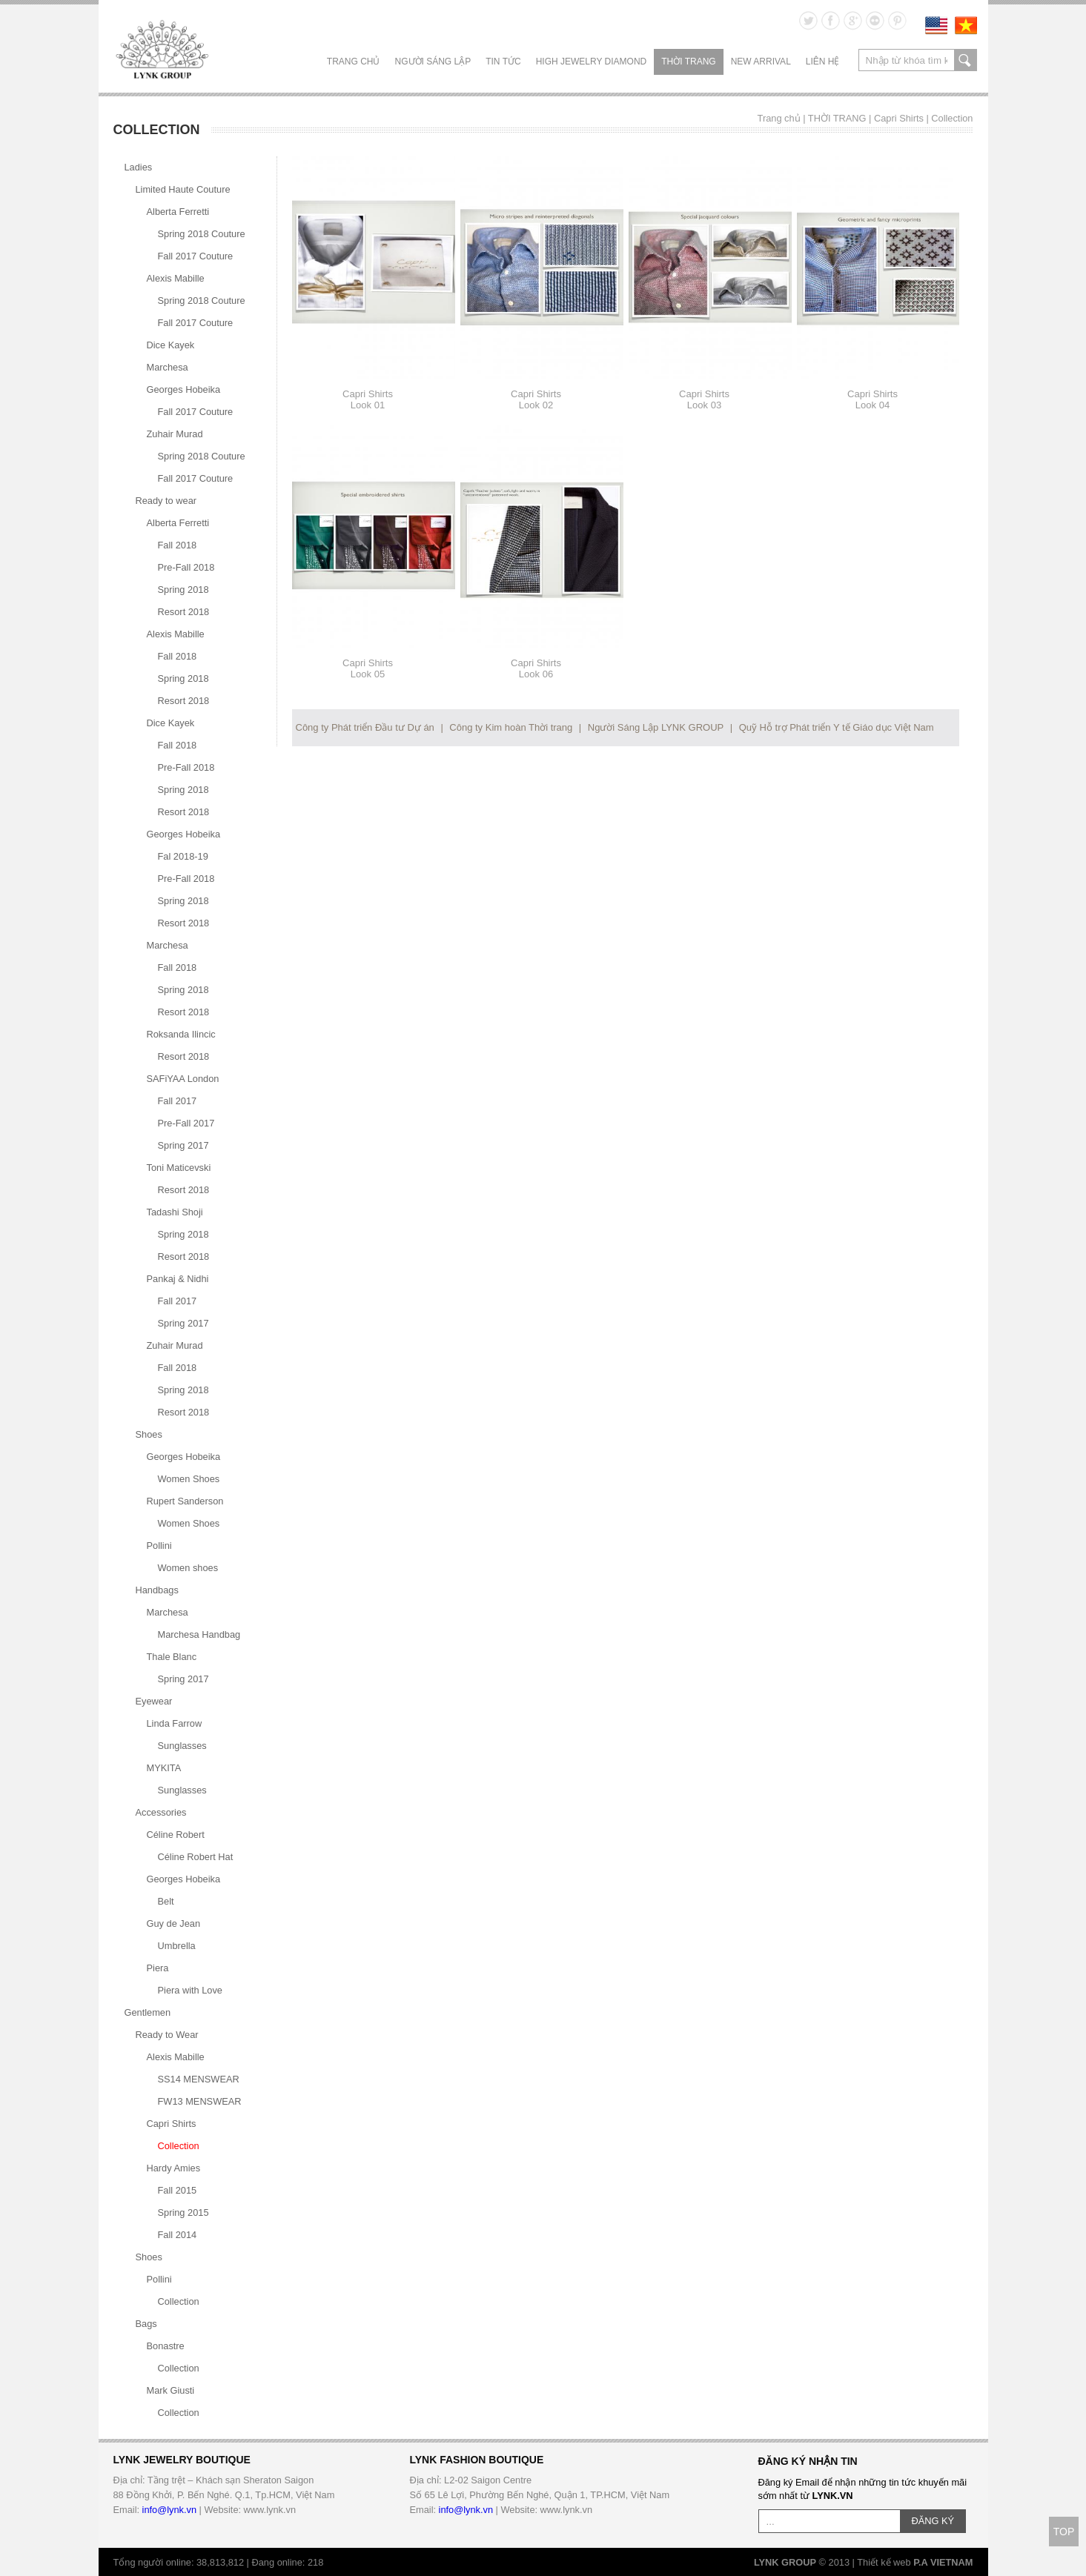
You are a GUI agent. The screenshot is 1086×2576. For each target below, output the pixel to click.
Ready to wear (166, 500)
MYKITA (164, 1767)
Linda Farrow (174, 1723)
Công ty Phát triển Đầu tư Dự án (365, 727)
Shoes (149, 1434)
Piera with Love (190, 1990)
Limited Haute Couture (183, 189)
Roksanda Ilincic (181, 1034)
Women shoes (188, 1567)
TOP (1064, 2531)
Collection (952, 118)
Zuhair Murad (175, 433)
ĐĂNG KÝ (933, 2520)
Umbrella (177, 1945)
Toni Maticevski (179, 1167)
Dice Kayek (171, 345)
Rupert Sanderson (185, 1501)
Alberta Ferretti (178, 211)
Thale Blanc (172, 1656)
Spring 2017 (183, 1145)
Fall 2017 (177, 1100)
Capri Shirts (899, 118)
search (965, 60)
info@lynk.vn (169, 2509)
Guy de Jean (174, 1923)
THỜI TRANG (688, 61)
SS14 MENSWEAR (198, 2079)
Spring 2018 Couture (201, 233)
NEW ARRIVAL (761, 61)
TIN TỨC (503, 61)
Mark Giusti (171, 2390)
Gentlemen (148, 2012)
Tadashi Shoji (175, 1212)
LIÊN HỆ (823, 61)
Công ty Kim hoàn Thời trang (510, 727)
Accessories (161, 1812)
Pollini (159, 1545)
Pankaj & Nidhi (178, 1278)
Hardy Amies (174, 2168)
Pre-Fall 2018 (186, 567)
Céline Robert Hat (196, 1856)
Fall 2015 (177, 2190)
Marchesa (167, 367)
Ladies (139, 167)
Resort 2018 (184, 611)
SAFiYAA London (183, 1078)
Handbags (157, 1590)
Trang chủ (353, 61)
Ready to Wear (167, 2034)
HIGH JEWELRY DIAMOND (591, 61)
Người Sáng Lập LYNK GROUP (656, 727)
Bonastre (166, 2345)
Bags (146, 2323)
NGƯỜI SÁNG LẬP (433, 61)
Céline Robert (176, 1834)
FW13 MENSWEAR (200, 2101)
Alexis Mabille (176, 278)
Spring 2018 (183, 589)
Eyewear (154, 1701)
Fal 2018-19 (183, 856)
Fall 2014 (177, 2234)
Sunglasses (182, 1745)
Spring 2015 (183, 2212)
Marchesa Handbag (199, 1634)
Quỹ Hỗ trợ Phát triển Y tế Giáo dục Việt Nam (836, 727)
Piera (158, 1968)
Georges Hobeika (184, 389)
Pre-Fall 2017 (186, 1123)
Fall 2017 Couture (196, 256)
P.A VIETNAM (943, 2562)
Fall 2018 (177, 545)
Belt (166, 1901)
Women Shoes (189, 1478)
